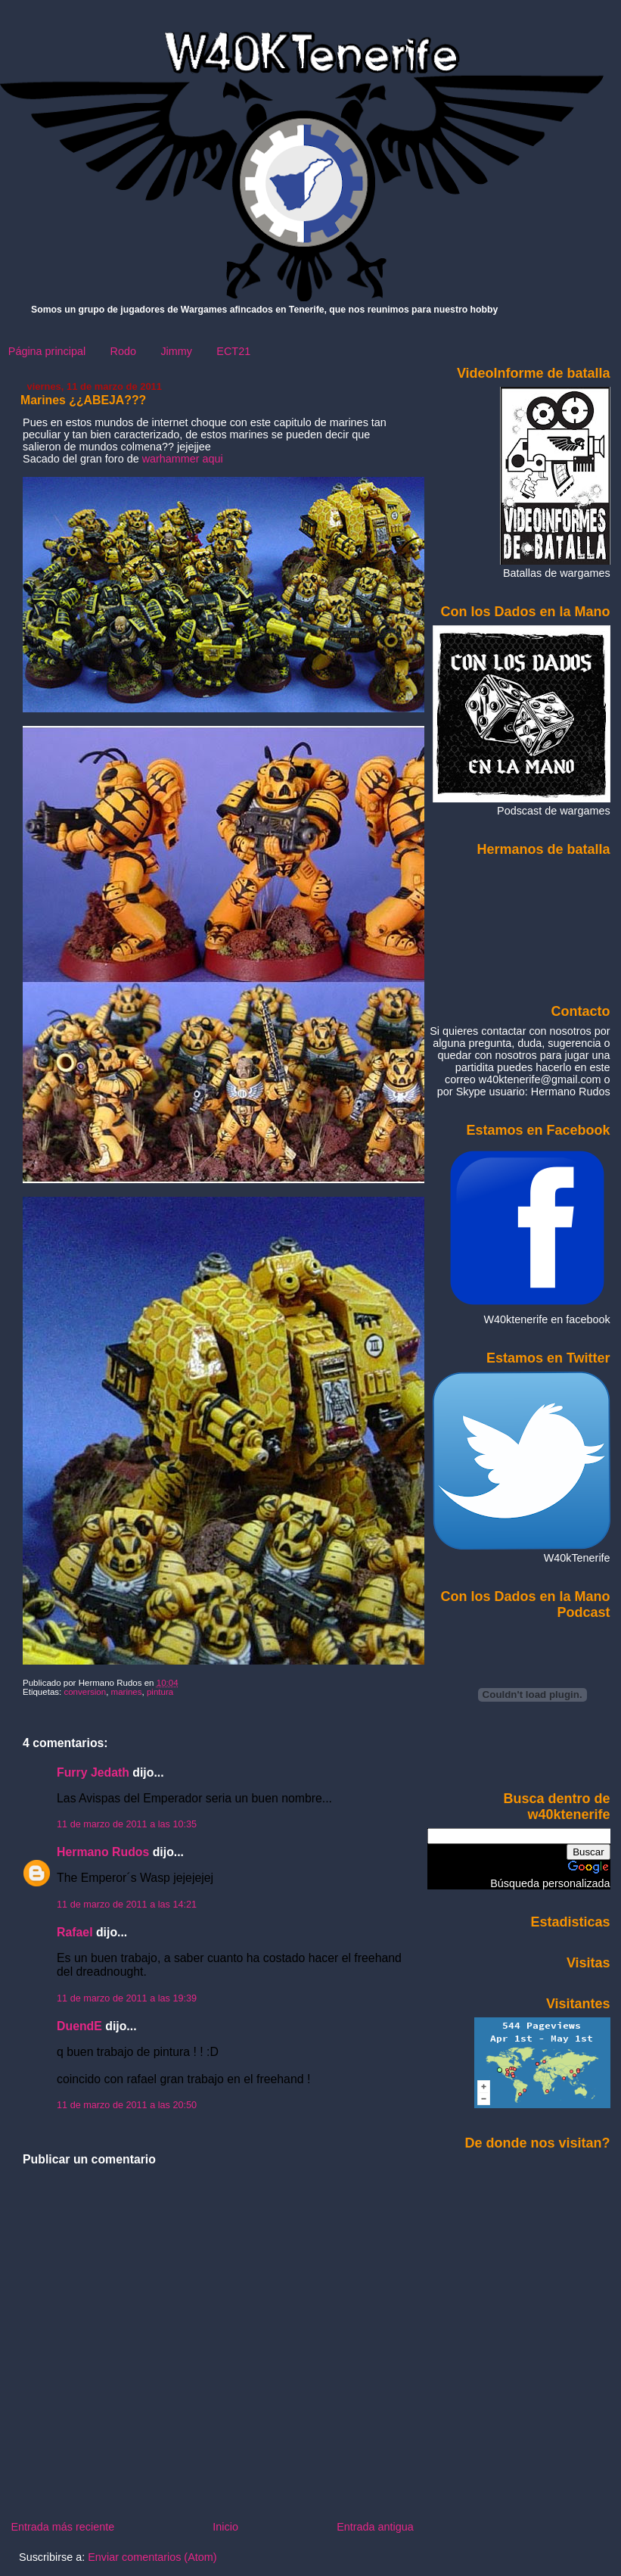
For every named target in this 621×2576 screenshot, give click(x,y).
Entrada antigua (375, 2527)
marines (126, 1691)
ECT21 (233, 351)
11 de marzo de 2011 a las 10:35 (127, 1824)
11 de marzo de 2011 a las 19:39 (127, 1998)
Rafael (75, 1932)
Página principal (46, 351)
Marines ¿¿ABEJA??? (83, 400)
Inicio (225, 2527)
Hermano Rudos (103, 1852)
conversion (85, 1691)
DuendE (79, 2026)
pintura (160, 1691)
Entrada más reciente (62, 2527)
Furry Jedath (93, 1772)
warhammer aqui (182, 459)
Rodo (123, 351)
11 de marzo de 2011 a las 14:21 (127, 1904)
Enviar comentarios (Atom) (152, 2557)
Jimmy (176, 351)
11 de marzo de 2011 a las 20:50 (127, 2105)
